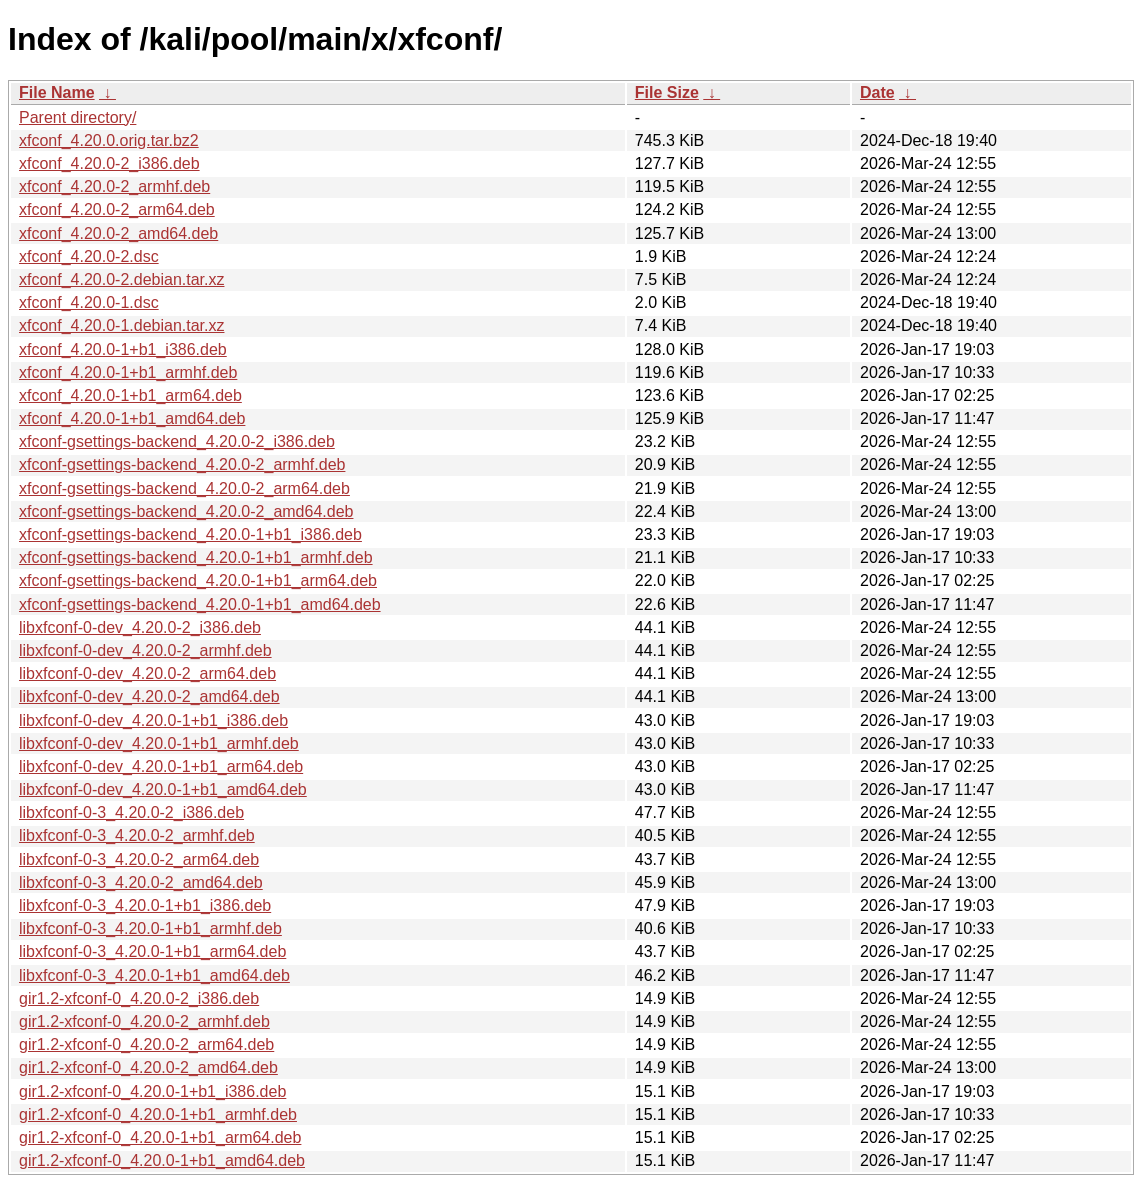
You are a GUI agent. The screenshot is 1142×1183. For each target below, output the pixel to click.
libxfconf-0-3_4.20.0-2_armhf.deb (137, 835)
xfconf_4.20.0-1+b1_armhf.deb (128, 372)
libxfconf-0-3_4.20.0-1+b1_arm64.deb (152, 951)
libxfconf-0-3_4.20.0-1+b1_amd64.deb (154, 975)
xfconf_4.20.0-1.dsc (89, 302)
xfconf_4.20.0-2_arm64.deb (117, 209)
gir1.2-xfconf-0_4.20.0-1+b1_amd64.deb (162, 1160)
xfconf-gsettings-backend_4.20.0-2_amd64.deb (186, 511)
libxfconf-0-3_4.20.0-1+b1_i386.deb (145, 905)
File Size (667, 92)
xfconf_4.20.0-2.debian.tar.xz (121, 279)
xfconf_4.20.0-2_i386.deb (109, 163)
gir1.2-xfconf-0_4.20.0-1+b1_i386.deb (152, 1091)
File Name (57, 92)
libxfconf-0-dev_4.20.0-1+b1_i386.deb (153, 720)
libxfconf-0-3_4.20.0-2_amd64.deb (141, 882)
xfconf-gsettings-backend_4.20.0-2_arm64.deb (184, 488)
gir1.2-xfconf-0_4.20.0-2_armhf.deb (144, 1021)
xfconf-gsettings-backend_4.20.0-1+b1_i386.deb (190, 534)
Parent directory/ (77, 117)
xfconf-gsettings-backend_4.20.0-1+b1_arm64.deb (198, 580)
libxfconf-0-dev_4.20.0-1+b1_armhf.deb (159, 743)
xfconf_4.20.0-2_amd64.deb (118, 233)
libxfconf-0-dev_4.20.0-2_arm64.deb (147, 673)
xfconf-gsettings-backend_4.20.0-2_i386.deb (177, 441)
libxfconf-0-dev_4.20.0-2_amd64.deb (149, 696)
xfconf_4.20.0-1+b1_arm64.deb (130, 395)
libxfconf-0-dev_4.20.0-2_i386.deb (140, 627)
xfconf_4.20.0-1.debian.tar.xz (121, 325)
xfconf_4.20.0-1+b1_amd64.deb (132, 418)
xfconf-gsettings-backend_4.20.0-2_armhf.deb (182, 464)
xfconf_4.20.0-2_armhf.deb (114, 186)
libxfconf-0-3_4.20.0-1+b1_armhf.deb (150, 928)
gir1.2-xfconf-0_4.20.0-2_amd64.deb (148, 1067)
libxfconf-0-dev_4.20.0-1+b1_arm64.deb (161, 766)
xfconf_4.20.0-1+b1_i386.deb (123, 349)
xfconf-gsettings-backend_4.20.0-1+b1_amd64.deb (200, 604)
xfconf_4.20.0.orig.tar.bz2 (109, 140)
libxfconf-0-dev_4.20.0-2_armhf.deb (145, 650)
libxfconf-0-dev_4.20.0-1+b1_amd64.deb (163, 789)
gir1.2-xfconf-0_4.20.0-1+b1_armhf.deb (158, 1114)
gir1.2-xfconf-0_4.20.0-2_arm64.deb (146, 1044)
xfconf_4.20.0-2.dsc (89, 256)
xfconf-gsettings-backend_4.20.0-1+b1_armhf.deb (196, 557)
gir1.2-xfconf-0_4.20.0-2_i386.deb (139, 998)
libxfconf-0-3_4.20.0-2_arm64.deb (139, 859)
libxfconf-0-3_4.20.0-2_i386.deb (131, 812)
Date (877, 92)
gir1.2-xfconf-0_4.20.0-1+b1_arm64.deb (160, 1137)
